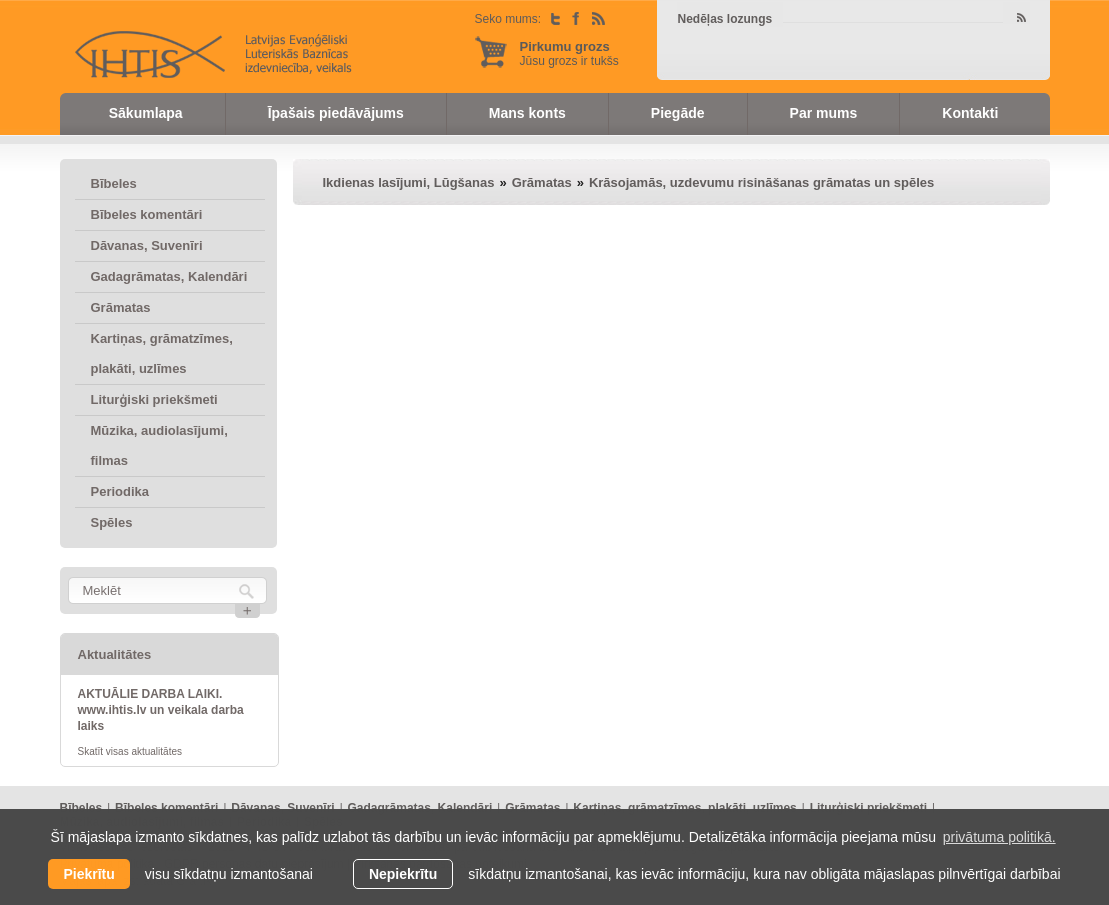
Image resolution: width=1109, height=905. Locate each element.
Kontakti (970, 113)
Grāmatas (121, 307)
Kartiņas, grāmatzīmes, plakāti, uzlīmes (162, 353)
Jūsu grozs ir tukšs (569, 53)
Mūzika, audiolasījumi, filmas (159, 445)
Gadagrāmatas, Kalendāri (169, 276)
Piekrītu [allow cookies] (88, 874)
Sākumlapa (146, 113)
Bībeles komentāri (147, 214)
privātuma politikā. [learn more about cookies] (999, 837)
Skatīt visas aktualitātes (130, 751)
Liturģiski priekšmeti (154, 399)
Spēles (112, 522)
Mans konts (527, 113)
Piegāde (678, 113)
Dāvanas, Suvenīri (147, 245)
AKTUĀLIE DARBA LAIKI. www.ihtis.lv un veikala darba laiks (161, 710)
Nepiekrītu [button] (403, 874)
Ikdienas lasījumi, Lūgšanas (409, 182)
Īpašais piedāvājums (336, 113)
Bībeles (114, 183)
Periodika (120, 491)
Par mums (824, 113)
